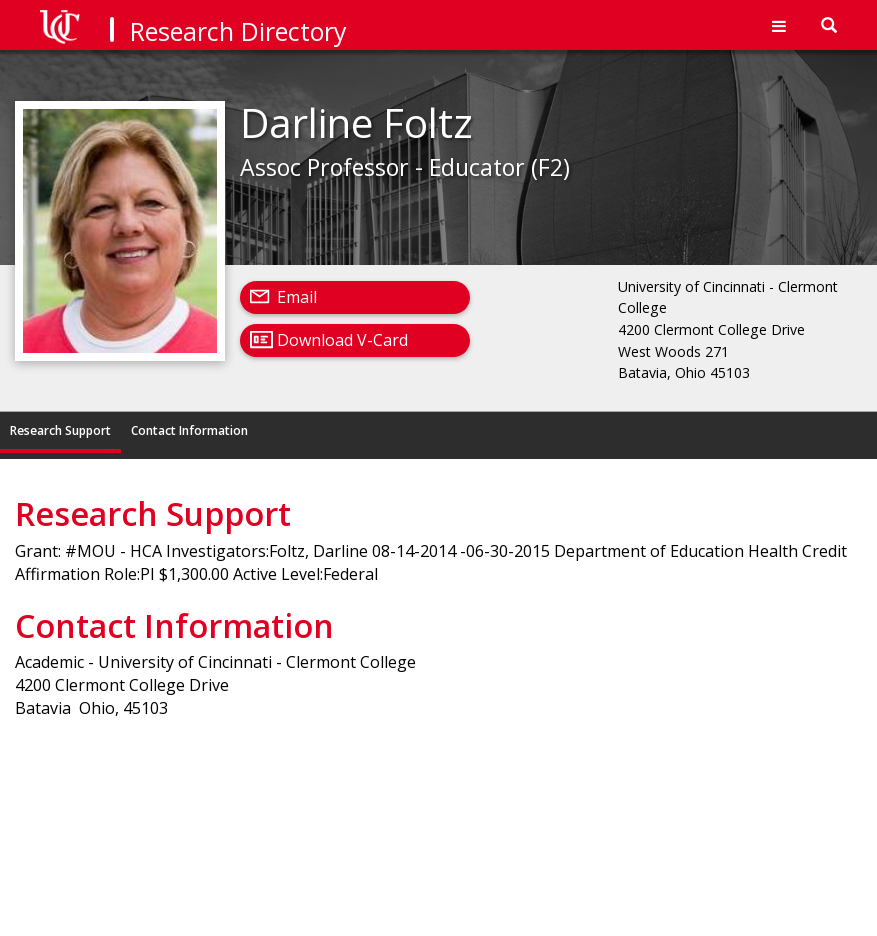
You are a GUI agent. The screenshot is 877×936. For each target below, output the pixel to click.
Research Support (60, 430)
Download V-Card (342, 340)
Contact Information (189, 430)
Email (297, 297)
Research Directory (238, 31)
